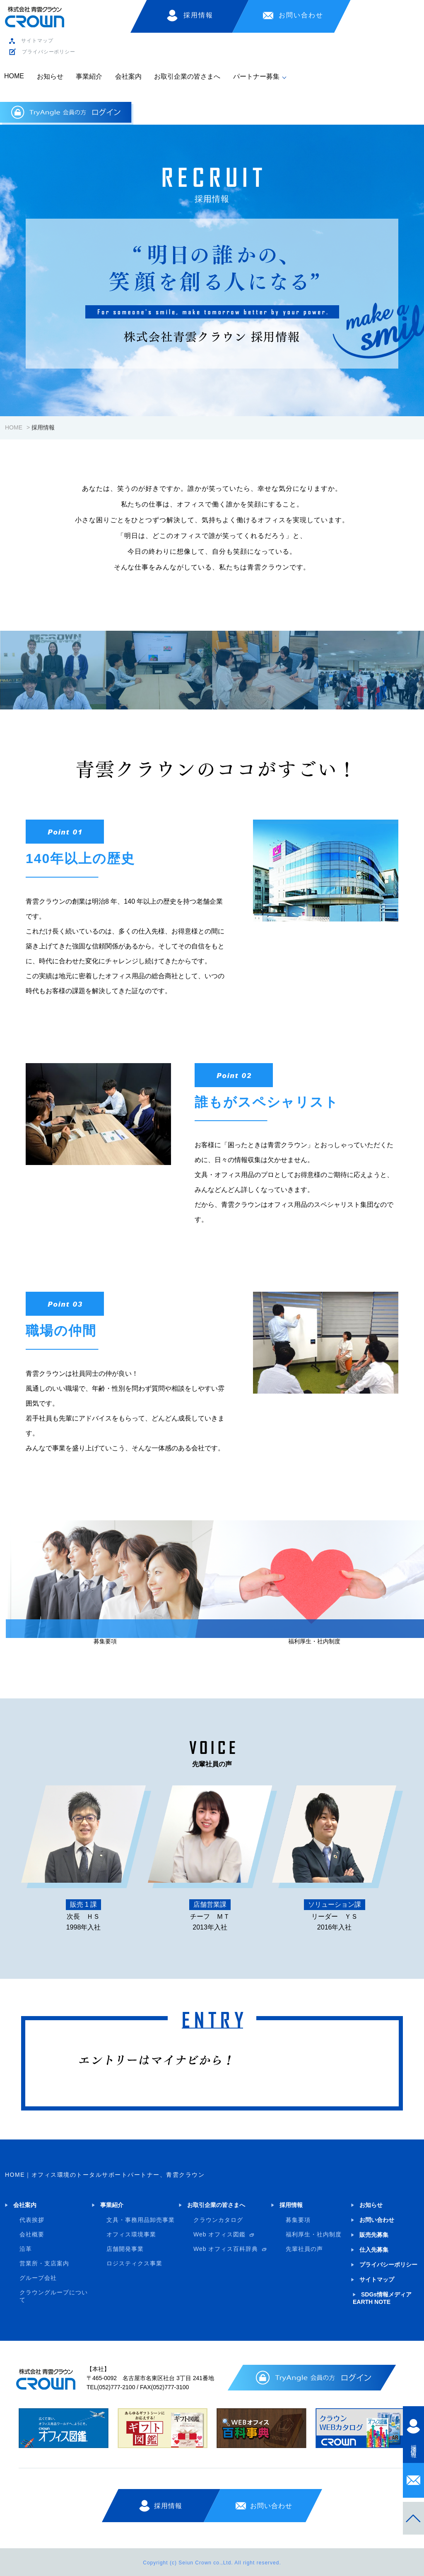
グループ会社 (38, 2278)
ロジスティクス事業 (134, 2263)
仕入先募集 (373, 2249)
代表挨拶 (31, 2220)
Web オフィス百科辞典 (225, 2249)
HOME (14, 76)
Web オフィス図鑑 (219, 2234)
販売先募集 (373, 2234)
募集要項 (298, 2220)
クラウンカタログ (218, 2220)
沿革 (25, 2249)
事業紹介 (89, 76)
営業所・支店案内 (44, 2263)
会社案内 (128, 76)
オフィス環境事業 (131, 2234)
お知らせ (50, 76)
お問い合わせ (301, 15)
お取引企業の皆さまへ (187, 76)
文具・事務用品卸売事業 (140, 2220)
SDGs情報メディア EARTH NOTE (382, 2298)
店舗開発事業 (125, 2249)
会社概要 (31, 2234)
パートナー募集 (256, 76)
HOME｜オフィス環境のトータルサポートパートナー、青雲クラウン (105, 2174)
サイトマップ (37, 40)
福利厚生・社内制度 (314, 2234)
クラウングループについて (53, 2296)
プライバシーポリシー (48, 52)
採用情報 (198, 15)
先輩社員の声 (304, 2249)
